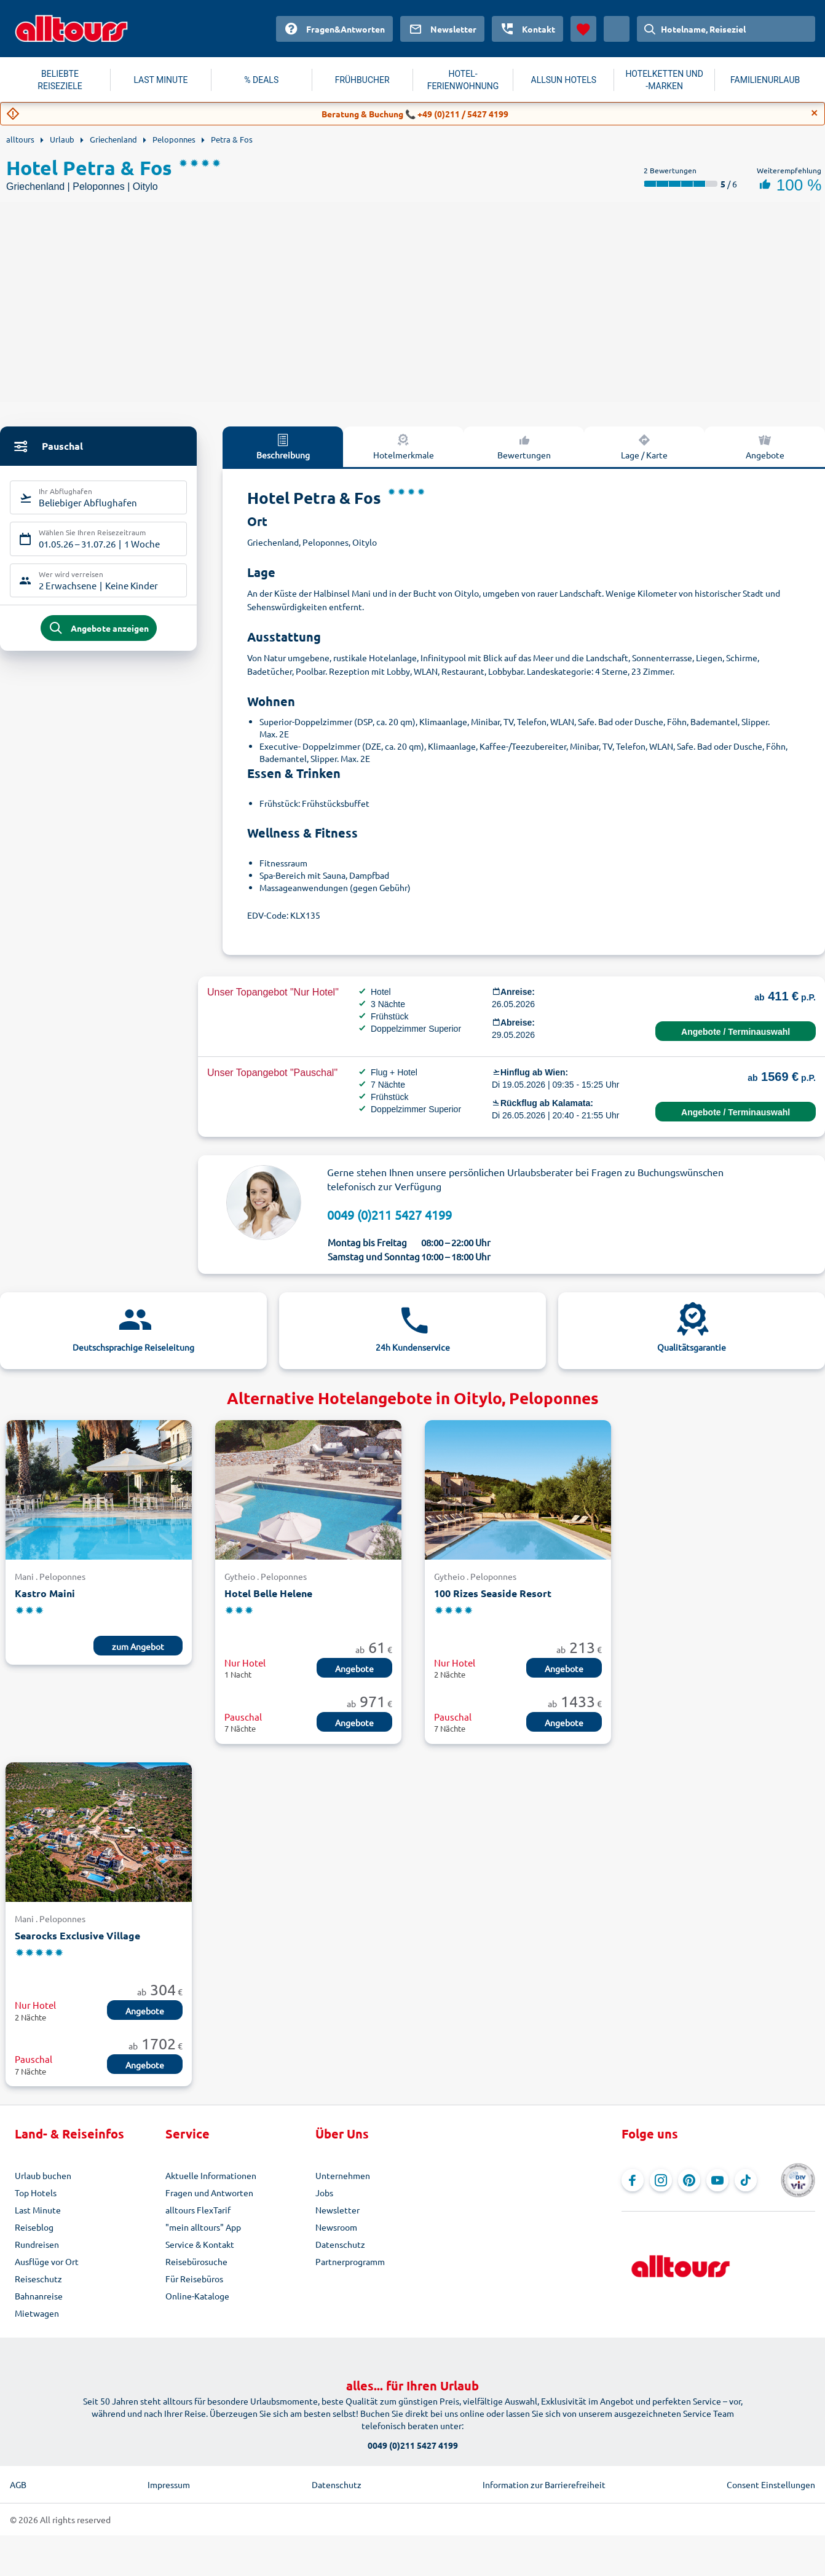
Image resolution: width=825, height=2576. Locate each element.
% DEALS (261, 80)
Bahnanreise (39, 2295)
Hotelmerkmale (403, 446)
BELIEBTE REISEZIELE (60, 80)
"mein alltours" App (203, 2226)
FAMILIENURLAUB (765, 80)
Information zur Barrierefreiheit (544, 2484)
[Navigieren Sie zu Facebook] (633, 2180)
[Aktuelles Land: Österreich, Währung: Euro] (617, 29)
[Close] (814, 113)
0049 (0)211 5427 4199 (389, 1214)
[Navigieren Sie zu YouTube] (717, 2180)
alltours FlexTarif (198, 2209)
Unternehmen (342, 2175)
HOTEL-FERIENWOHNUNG (463, 80)
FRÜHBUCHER (362, 80)
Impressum (169, 2484)
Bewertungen (524, 446)
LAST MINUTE (160, 80)
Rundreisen (37, 2244)
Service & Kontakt (199, 2244)
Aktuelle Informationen (210, 2175)
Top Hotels (36, 2192)
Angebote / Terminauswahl (735, 1032)
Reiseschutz (38, 2278)
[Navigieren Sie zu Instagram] (661, 2180)
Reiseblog (34, 2226)
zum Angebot (138, 1646)
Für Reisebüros (194, 2278)
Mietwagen (37, 2313)
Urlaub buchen (43, 2175)
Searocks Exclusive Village (77, 1935)
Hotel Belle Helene (268, 1593)
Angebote (354, 1668)
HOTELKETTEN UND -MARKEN (664, 80)
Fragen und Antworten (209, 2192)
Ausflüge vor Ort (47, 2261)
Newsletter (337, 2209)
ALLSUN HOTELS (564, 80)
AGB (18, 2484)
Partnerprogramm (350, 2261)
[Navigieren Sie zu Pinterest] (689, 2180)
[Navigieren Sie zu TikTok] (746, 2180)
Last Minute (38, 2209)
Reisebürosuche (196, 2261)
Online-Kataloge (197, 2295)
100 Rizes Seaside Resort (492, 1593)
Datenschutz (340, 2244)
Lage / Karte (644, 446)
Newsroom (336, 2226)
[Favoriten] (583, 29)
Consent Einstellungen (771, 2484)
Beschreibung (283, 446)
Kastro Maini (45, 1593)
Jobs (324, 2192)
